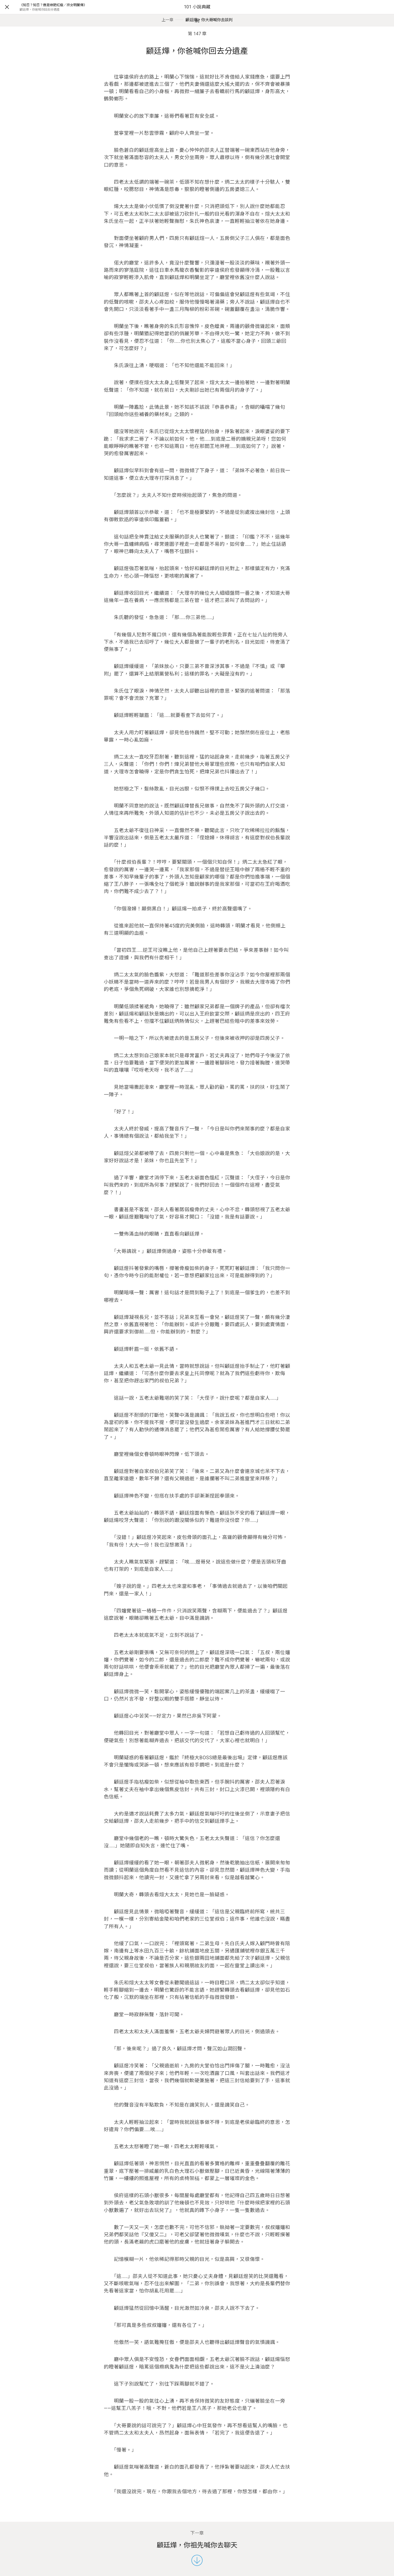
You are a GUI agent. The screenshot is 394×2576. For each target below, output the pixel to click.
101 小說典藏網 (197, 13)
